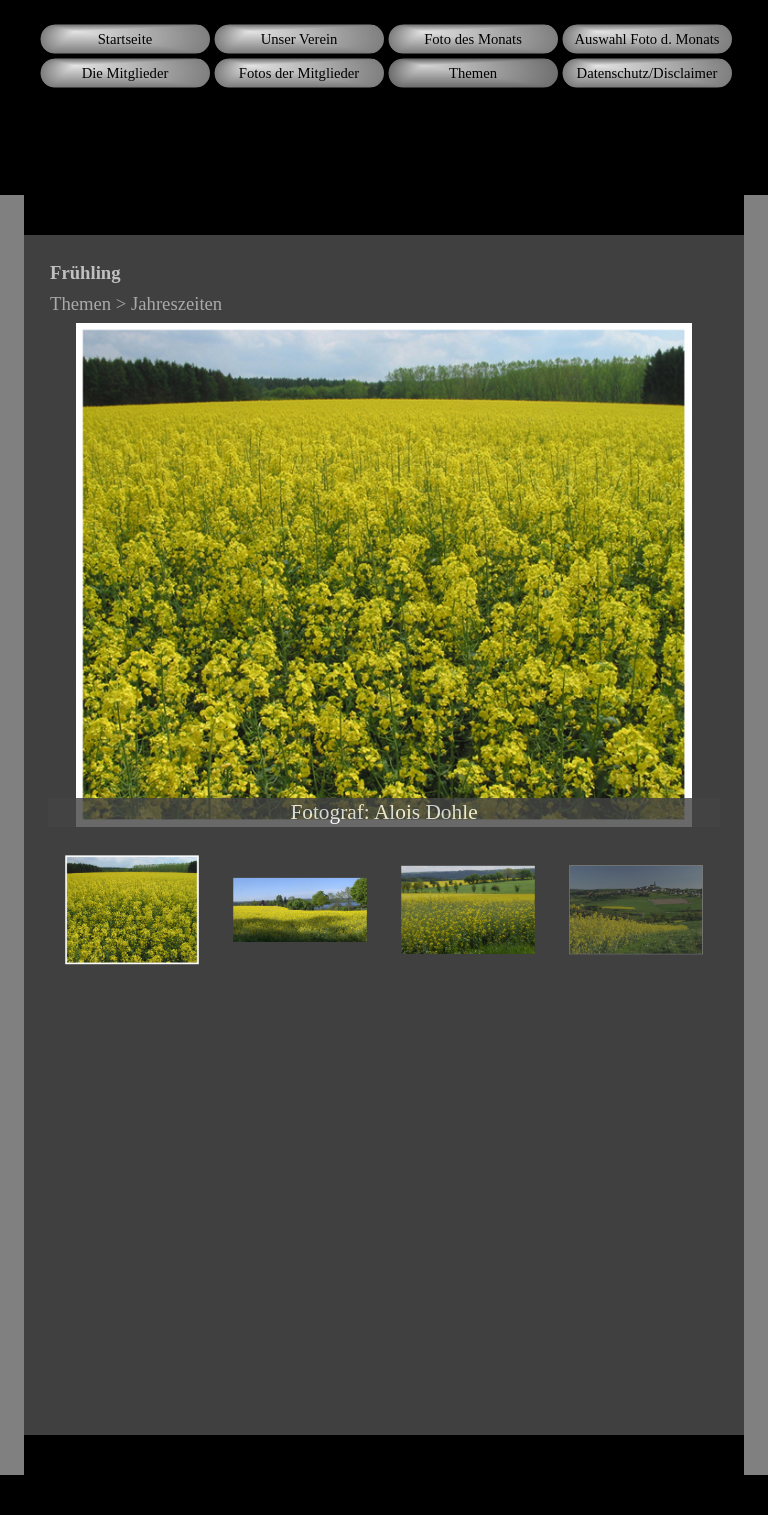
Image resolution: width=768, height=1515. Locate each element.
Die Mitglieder (125, 73)
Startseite (125, 39)
